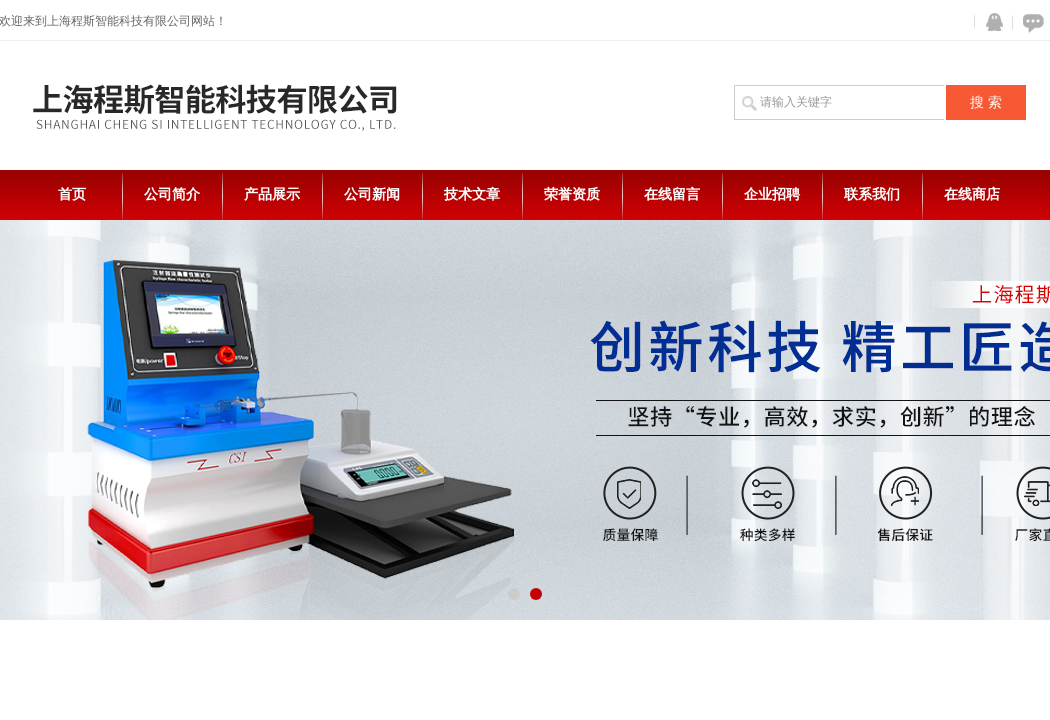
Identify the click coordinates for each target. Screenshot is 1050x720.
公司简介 (172, 194)
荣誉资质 (572, 194)
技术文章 (472, 194)
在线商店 (972, 194)
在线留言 (672, 194)
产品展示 (272, 194)
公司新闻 (372, 194)
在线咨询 (1030, 22)
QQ (990, 22)
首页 (72, 194)
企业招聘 (772, 194)
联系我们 (872, 194)
